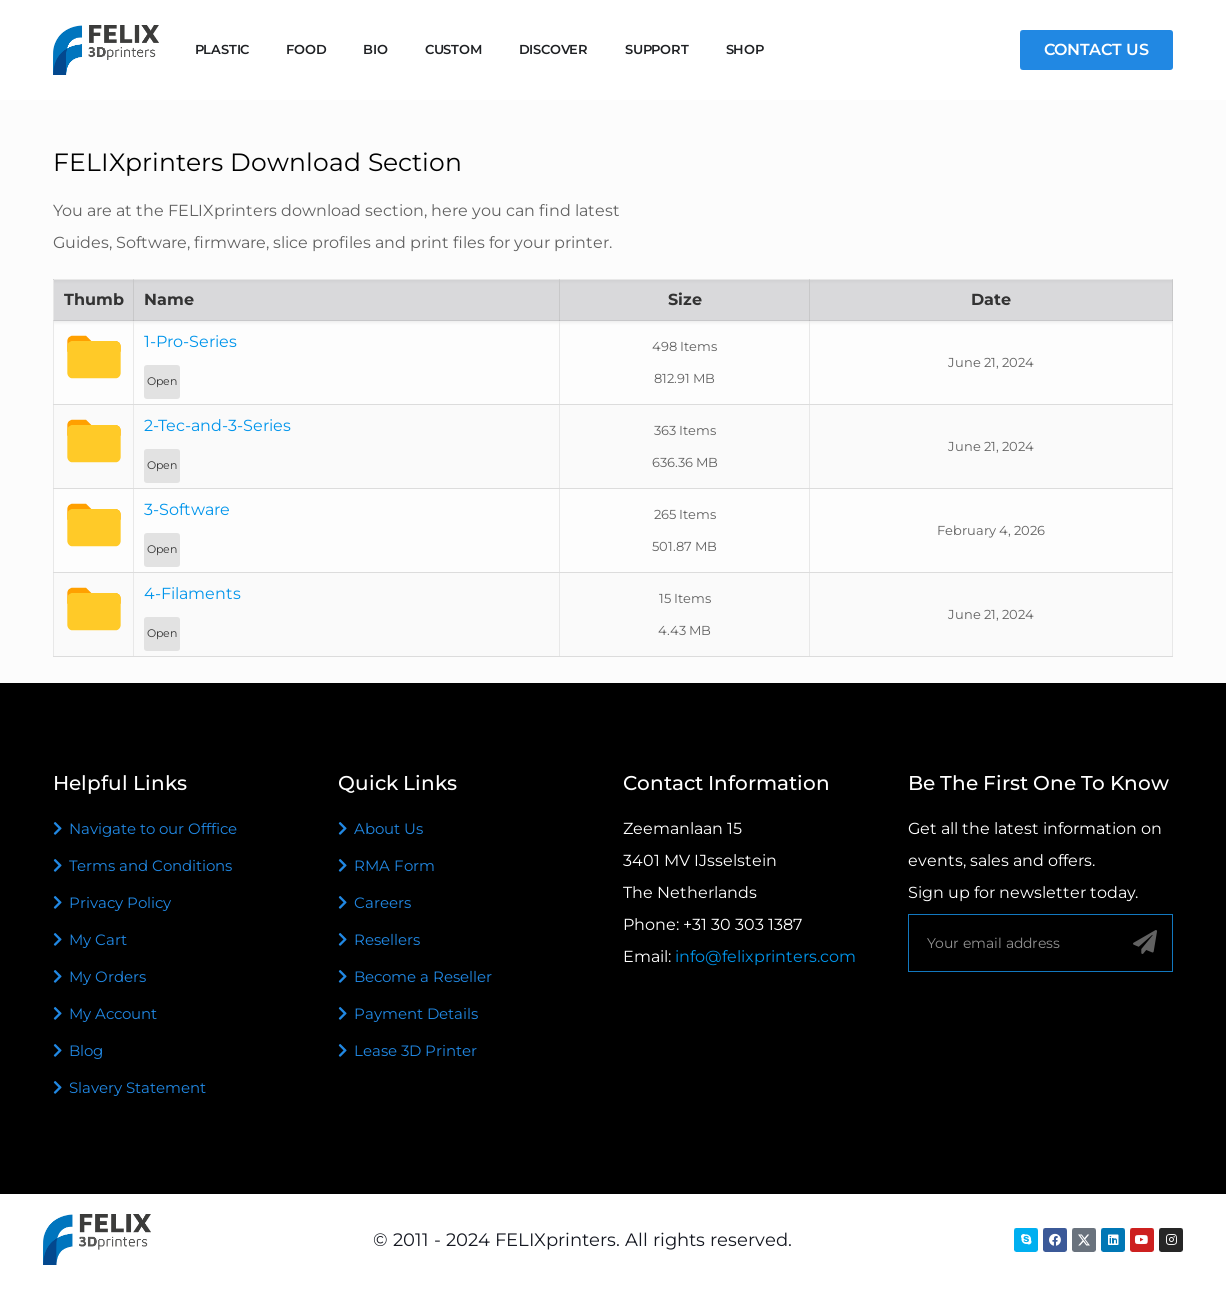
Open (162, 381)
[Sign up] (1145, 942)
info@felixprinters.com (765, 956)
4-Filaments (192, 593)
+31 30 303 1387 (742, 924)
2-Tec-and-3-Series (217, 425)
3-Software (187, 509)
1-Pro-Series (190, 341)
